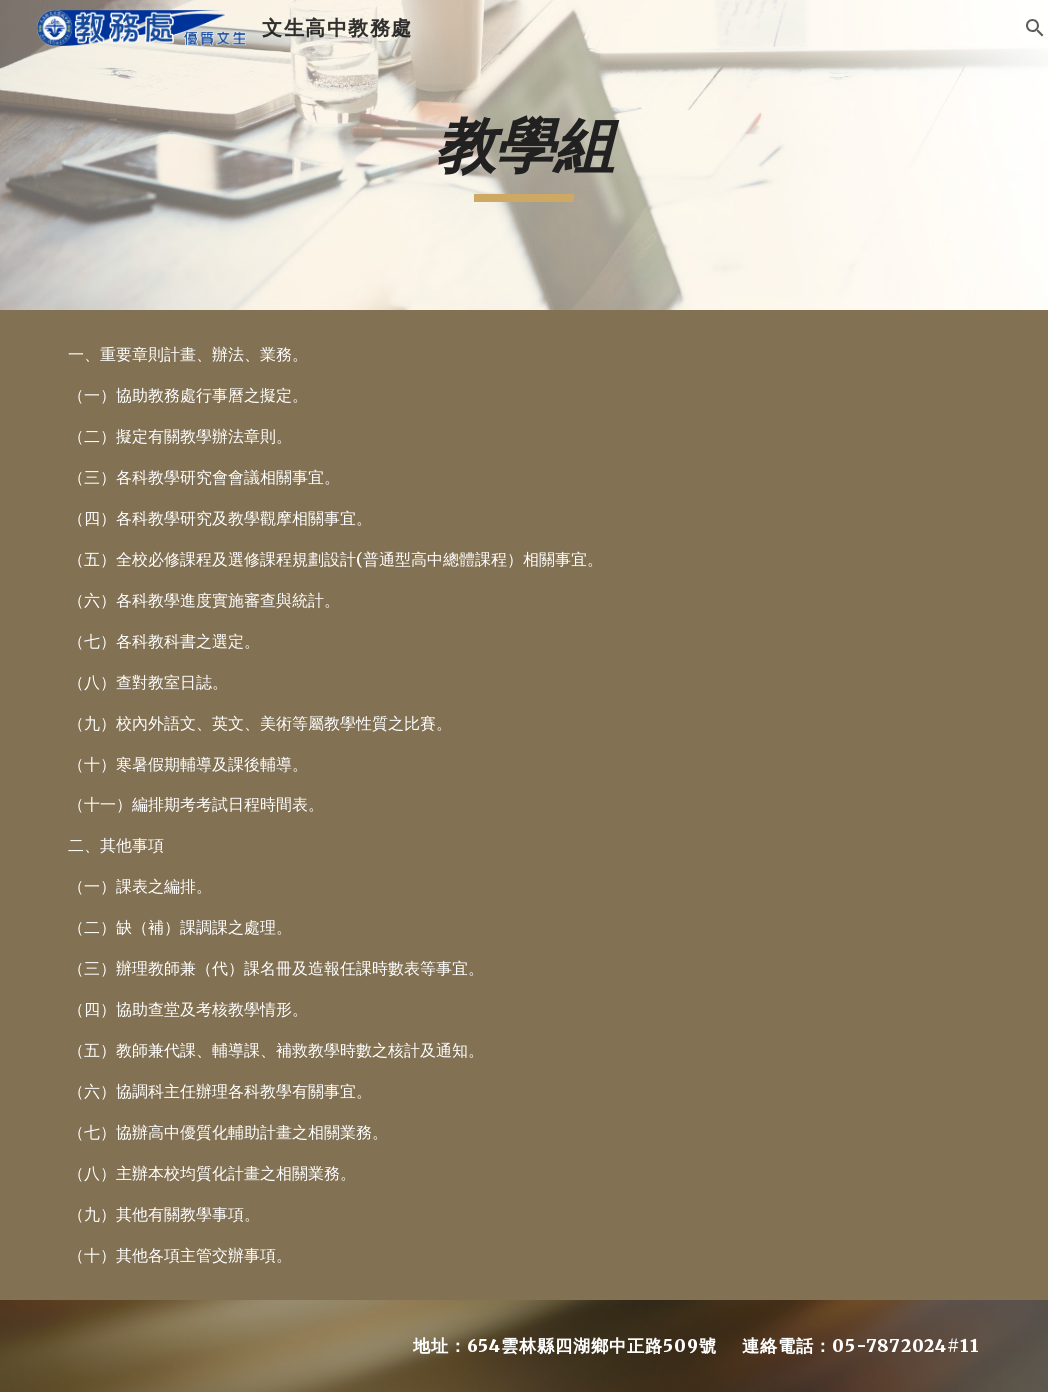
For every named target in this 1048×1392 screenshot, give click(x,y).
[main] (524, 155)
